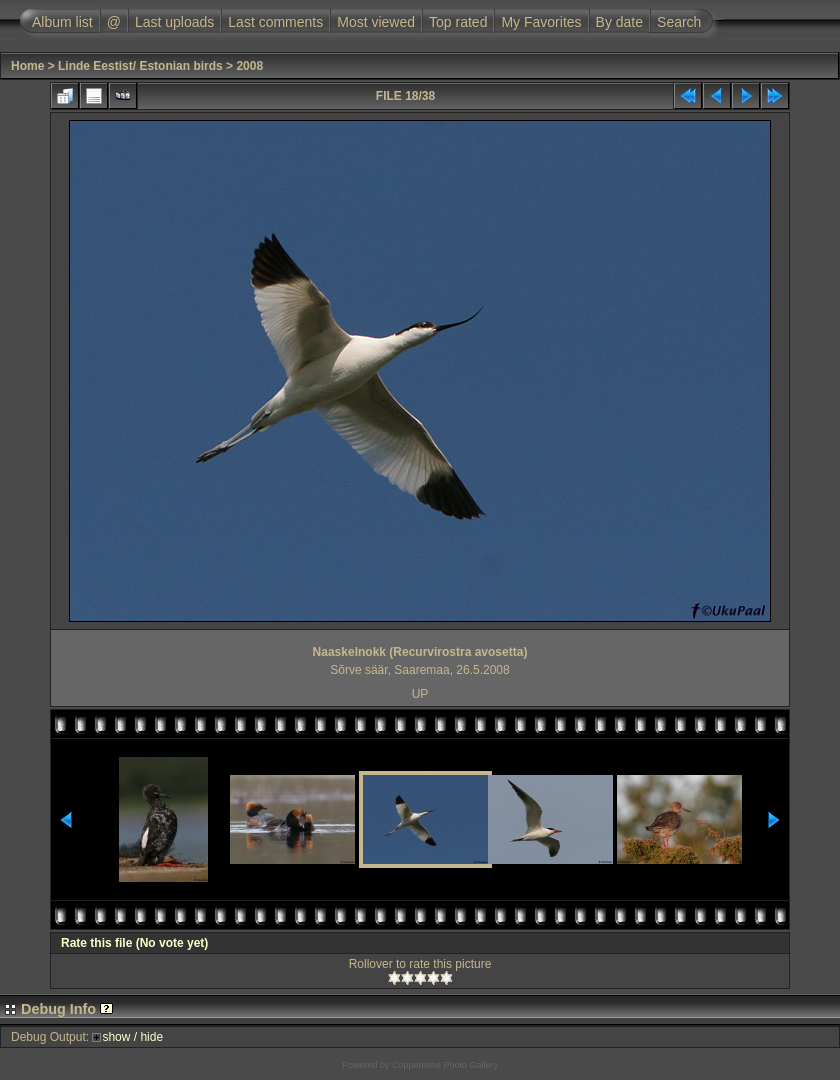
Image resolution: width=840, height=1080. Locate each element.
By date (619, 22)
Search (679, 22)
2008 (249, 66)
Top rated (458, 22)
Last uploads (174, 22)
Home (27, 66)
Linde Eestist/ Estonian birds (140, 66)
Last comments (275, 22)
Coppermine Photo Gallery (445, 1065)
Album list (62, 22)
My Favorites (541, 22)
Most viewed (376, 22)
